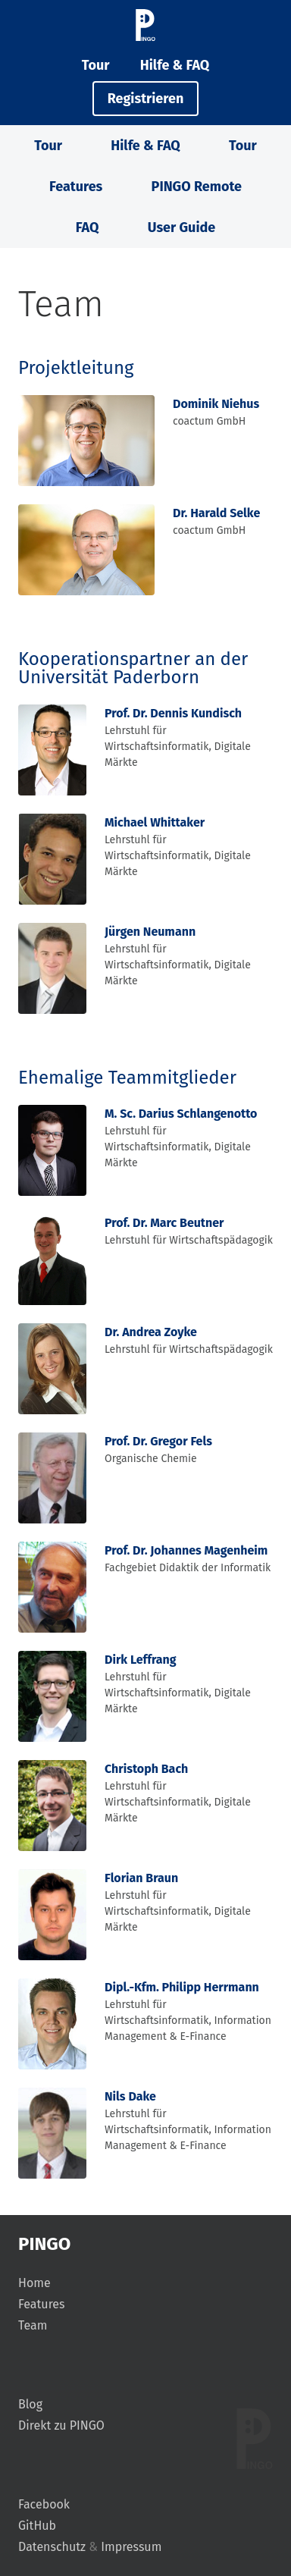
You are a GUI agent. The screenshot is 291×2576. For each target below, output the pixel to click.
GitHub (37, 2525)
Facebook (44, 2504)
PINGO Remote (197, 186)
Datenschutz (52, 2547)
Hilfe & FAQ (175, 65)
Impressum (131, 2547)
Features (75, 186)
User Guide (181, 227)
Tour (96, 65)
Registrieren (146, 98)
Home (34, 2283)
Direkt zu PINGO (61, 2425)
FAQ (87, 227)
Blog (30, 2404)
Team (32, 2325)
